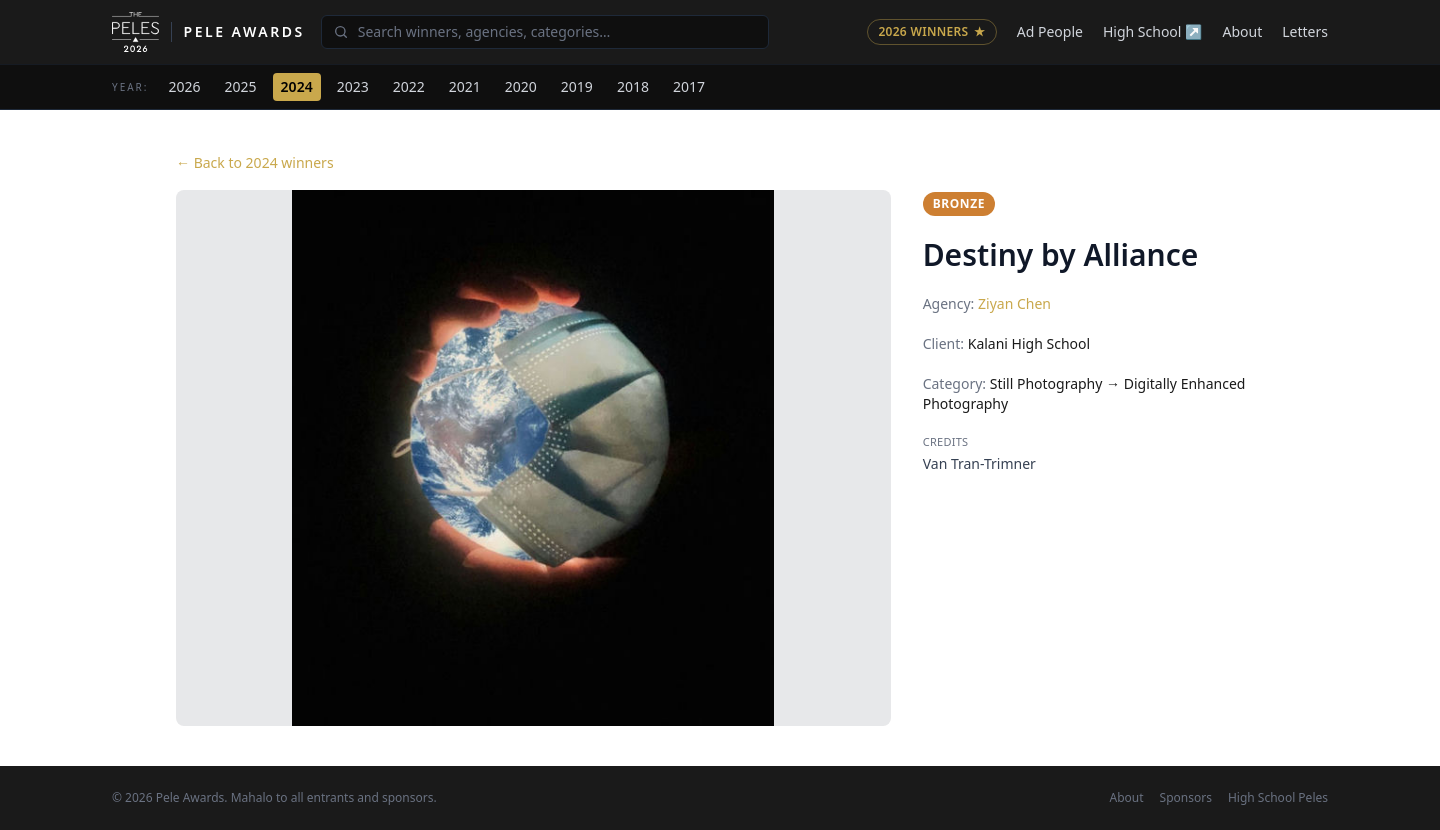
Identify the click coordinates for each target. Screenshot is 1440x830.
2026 (185, 86)
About (1243, 31)
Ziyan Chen (1014, 303)
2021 (465, 86)
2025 (241, 86)
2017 (689, 86)
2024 (297, 86)
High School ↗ (1153, 31)
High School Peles (1278, 798)
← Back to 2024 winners (255, 162)
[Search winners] (545, 32)
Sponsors (1186, 798)
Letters (1305, 31)
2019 (577, 86)
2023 (353, 86)
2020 (521, 86)
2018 (633, 86)
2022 (409, 86)
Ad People (1050, 31)
